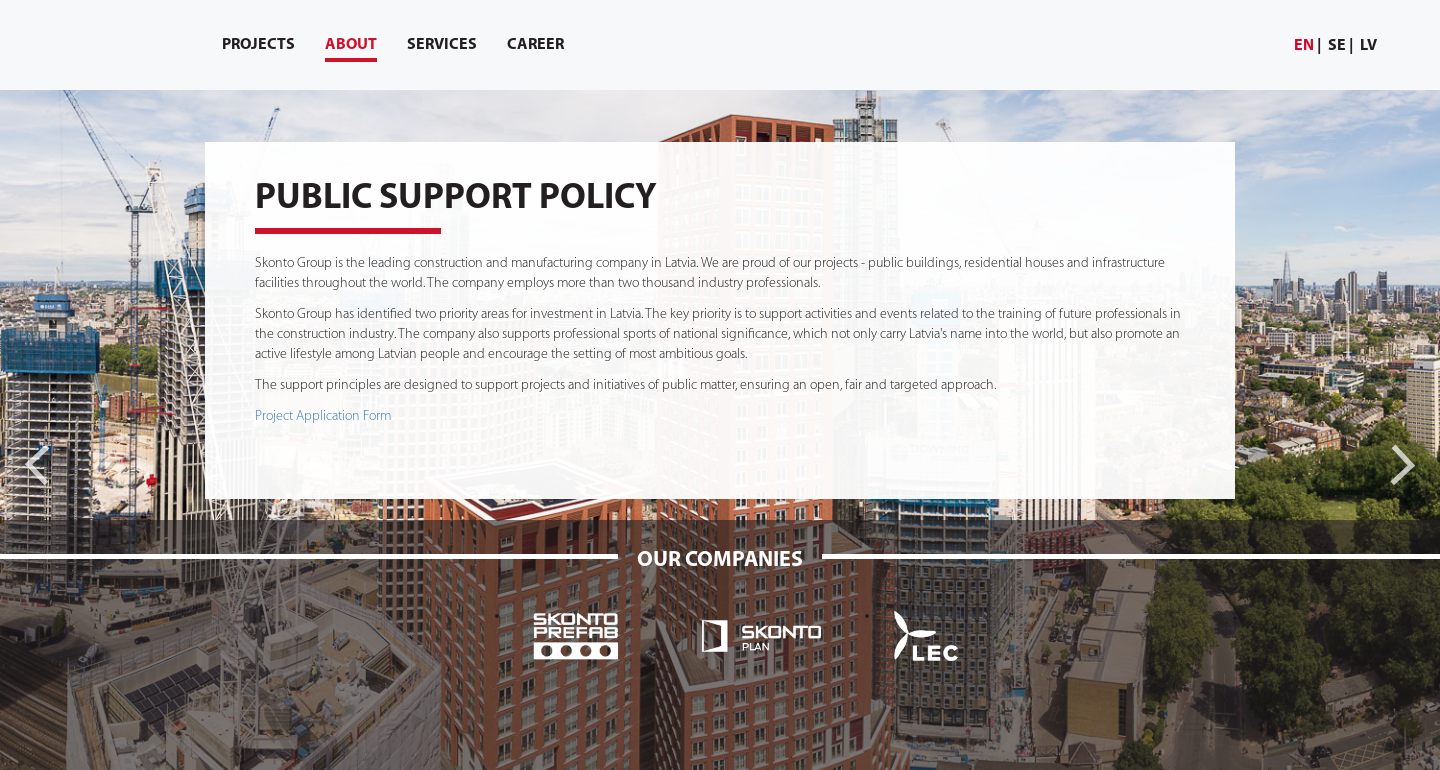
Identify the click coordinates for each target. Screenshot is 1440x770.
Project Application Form (323, 416)
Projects (258, 45)
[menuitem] (1308, 46)
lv (1368, 46)
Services (442, 45)
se (1337, 46)
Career (535, 45)
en (1304, 46)
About (351, 49)
